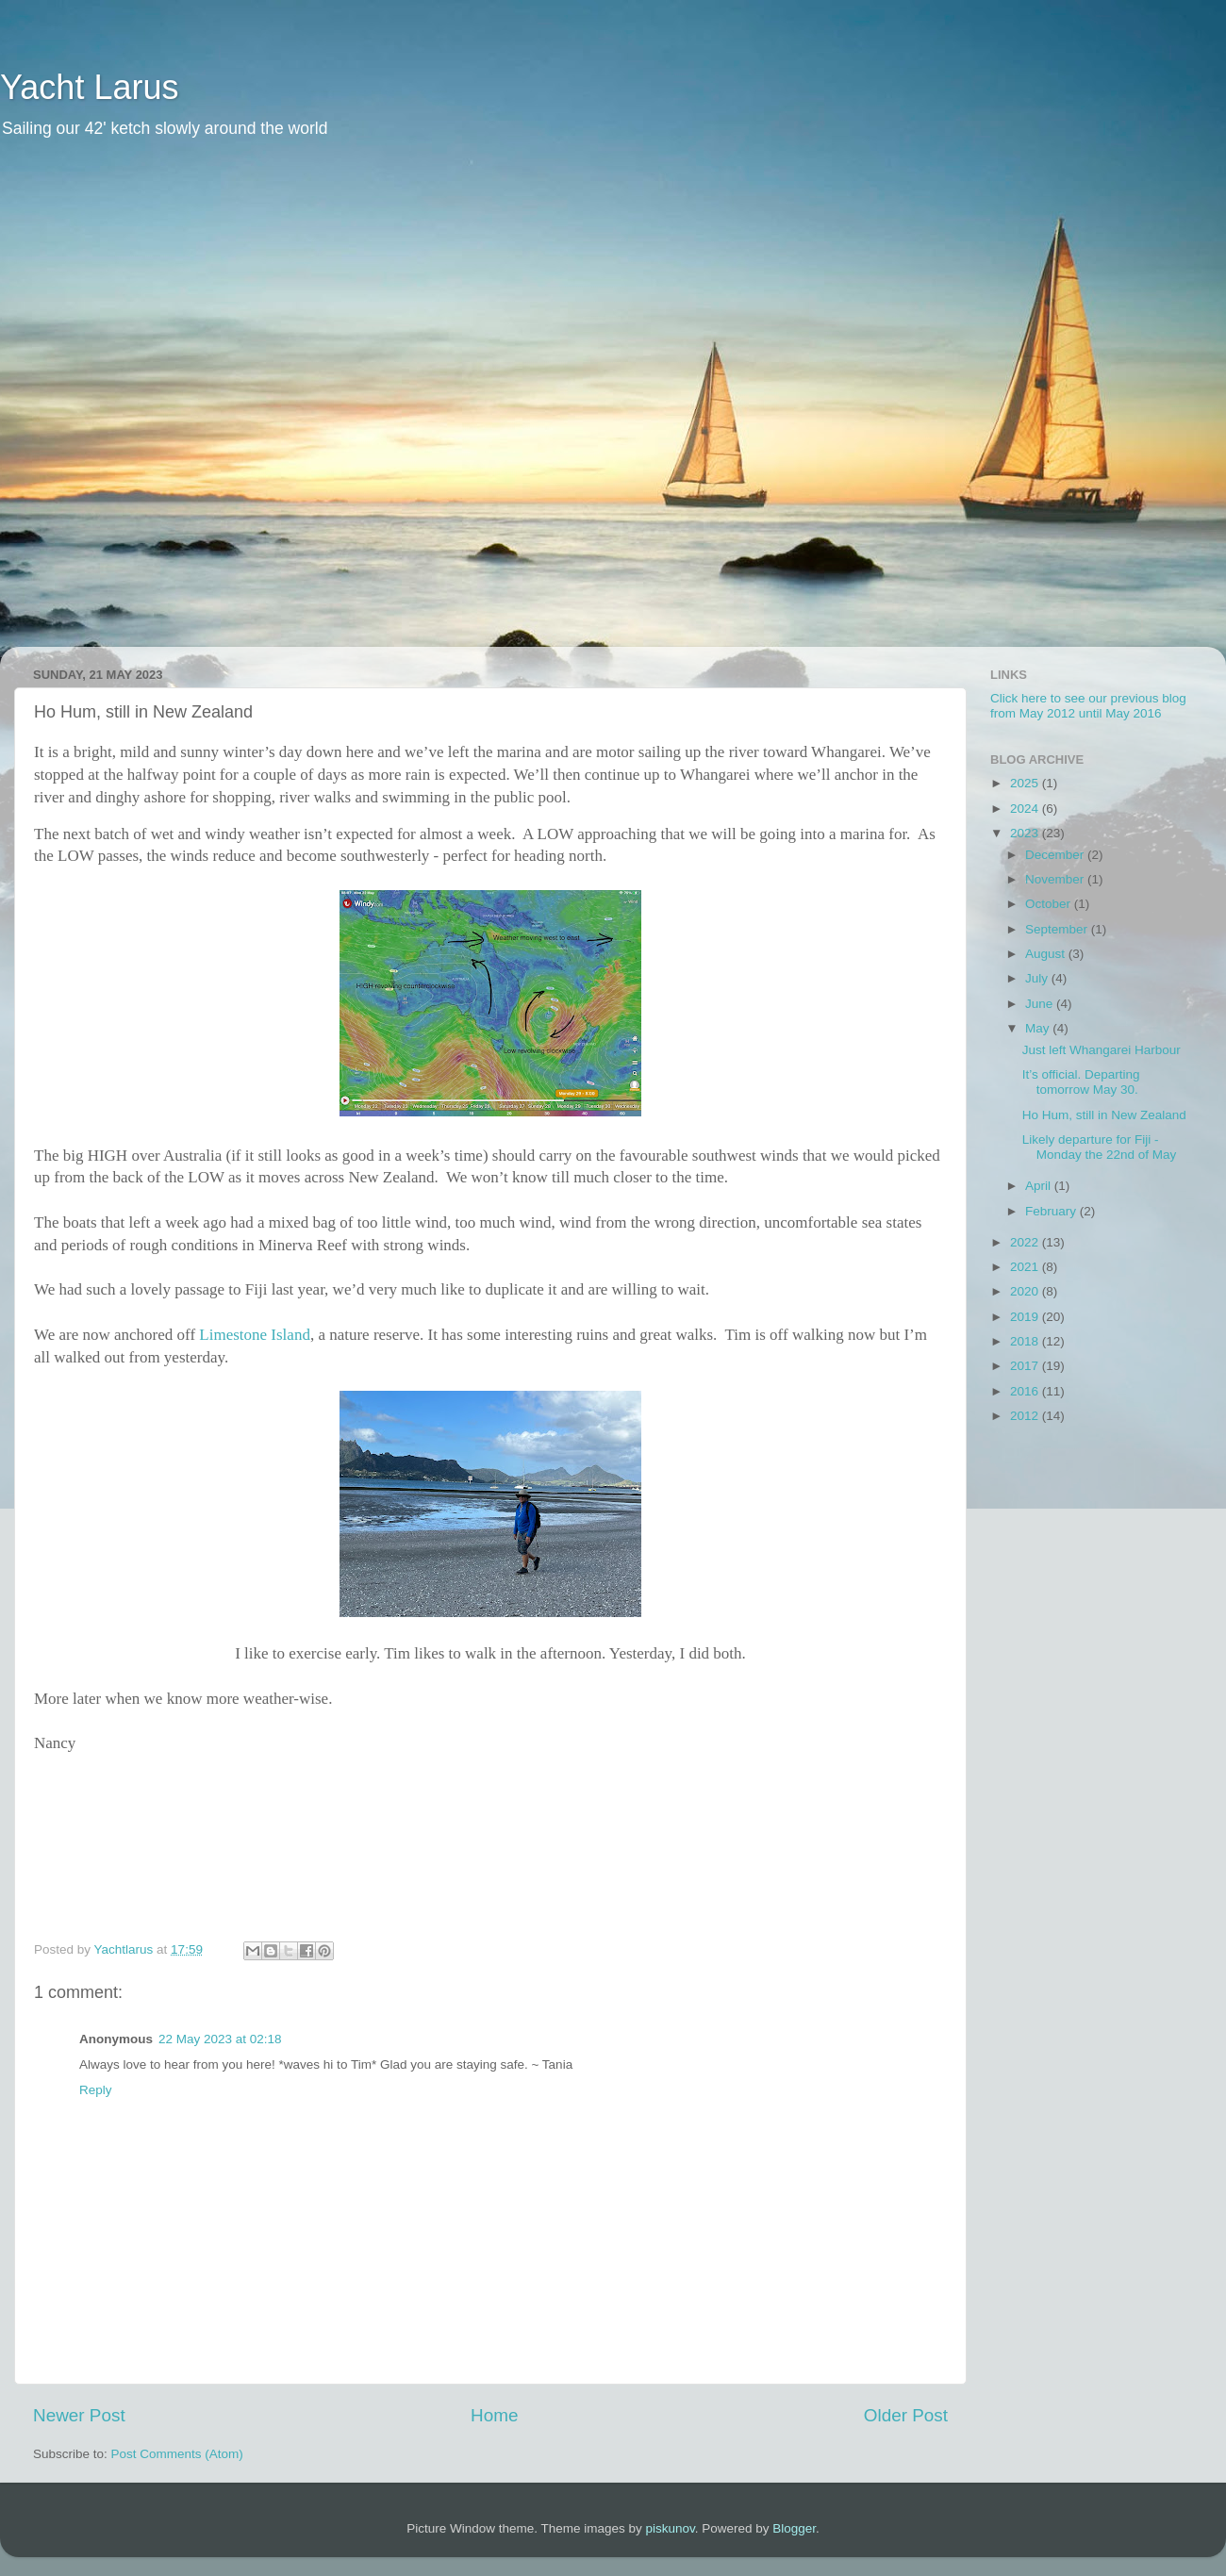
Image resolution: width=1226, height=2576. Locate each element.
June (1040, 1004)
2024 (1026, 808)
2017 (1026, 1366)
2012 (1026, 1416)
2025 (1026, 783)
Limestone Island (254, 1335)
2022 (1026, 1242)
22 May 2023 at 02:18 (220, 2039)
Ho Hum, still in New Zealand (1104, 1115)
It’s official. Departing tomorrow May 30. (1081, 1082)
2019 (1026, 1317)
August (1047, 954)
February (1052, 1211)
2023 (1026, 833)
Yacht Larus (89, 87)
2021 (1026, 1267)
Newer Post (79, 2415)
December (1056, 855)
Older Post (906, 2415)
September (1058, 929)
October (1049, 904)
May (1038, 1028)
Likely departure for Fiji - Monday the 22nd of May (1099, 1147)
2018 (1026, 1341)
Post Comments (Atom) (177, 2454)
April (1039, 1186)
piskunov (669, 2528)
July (1038, 978)
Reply (95, 2090)
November (1056, 879)
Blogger (794, 2528)
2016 (1026, 1391)
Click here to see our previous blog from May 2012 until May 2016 (1088, 705)
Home (494, 2415)
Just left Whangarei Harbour (1101, 1050)
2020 (1026, 1291)
